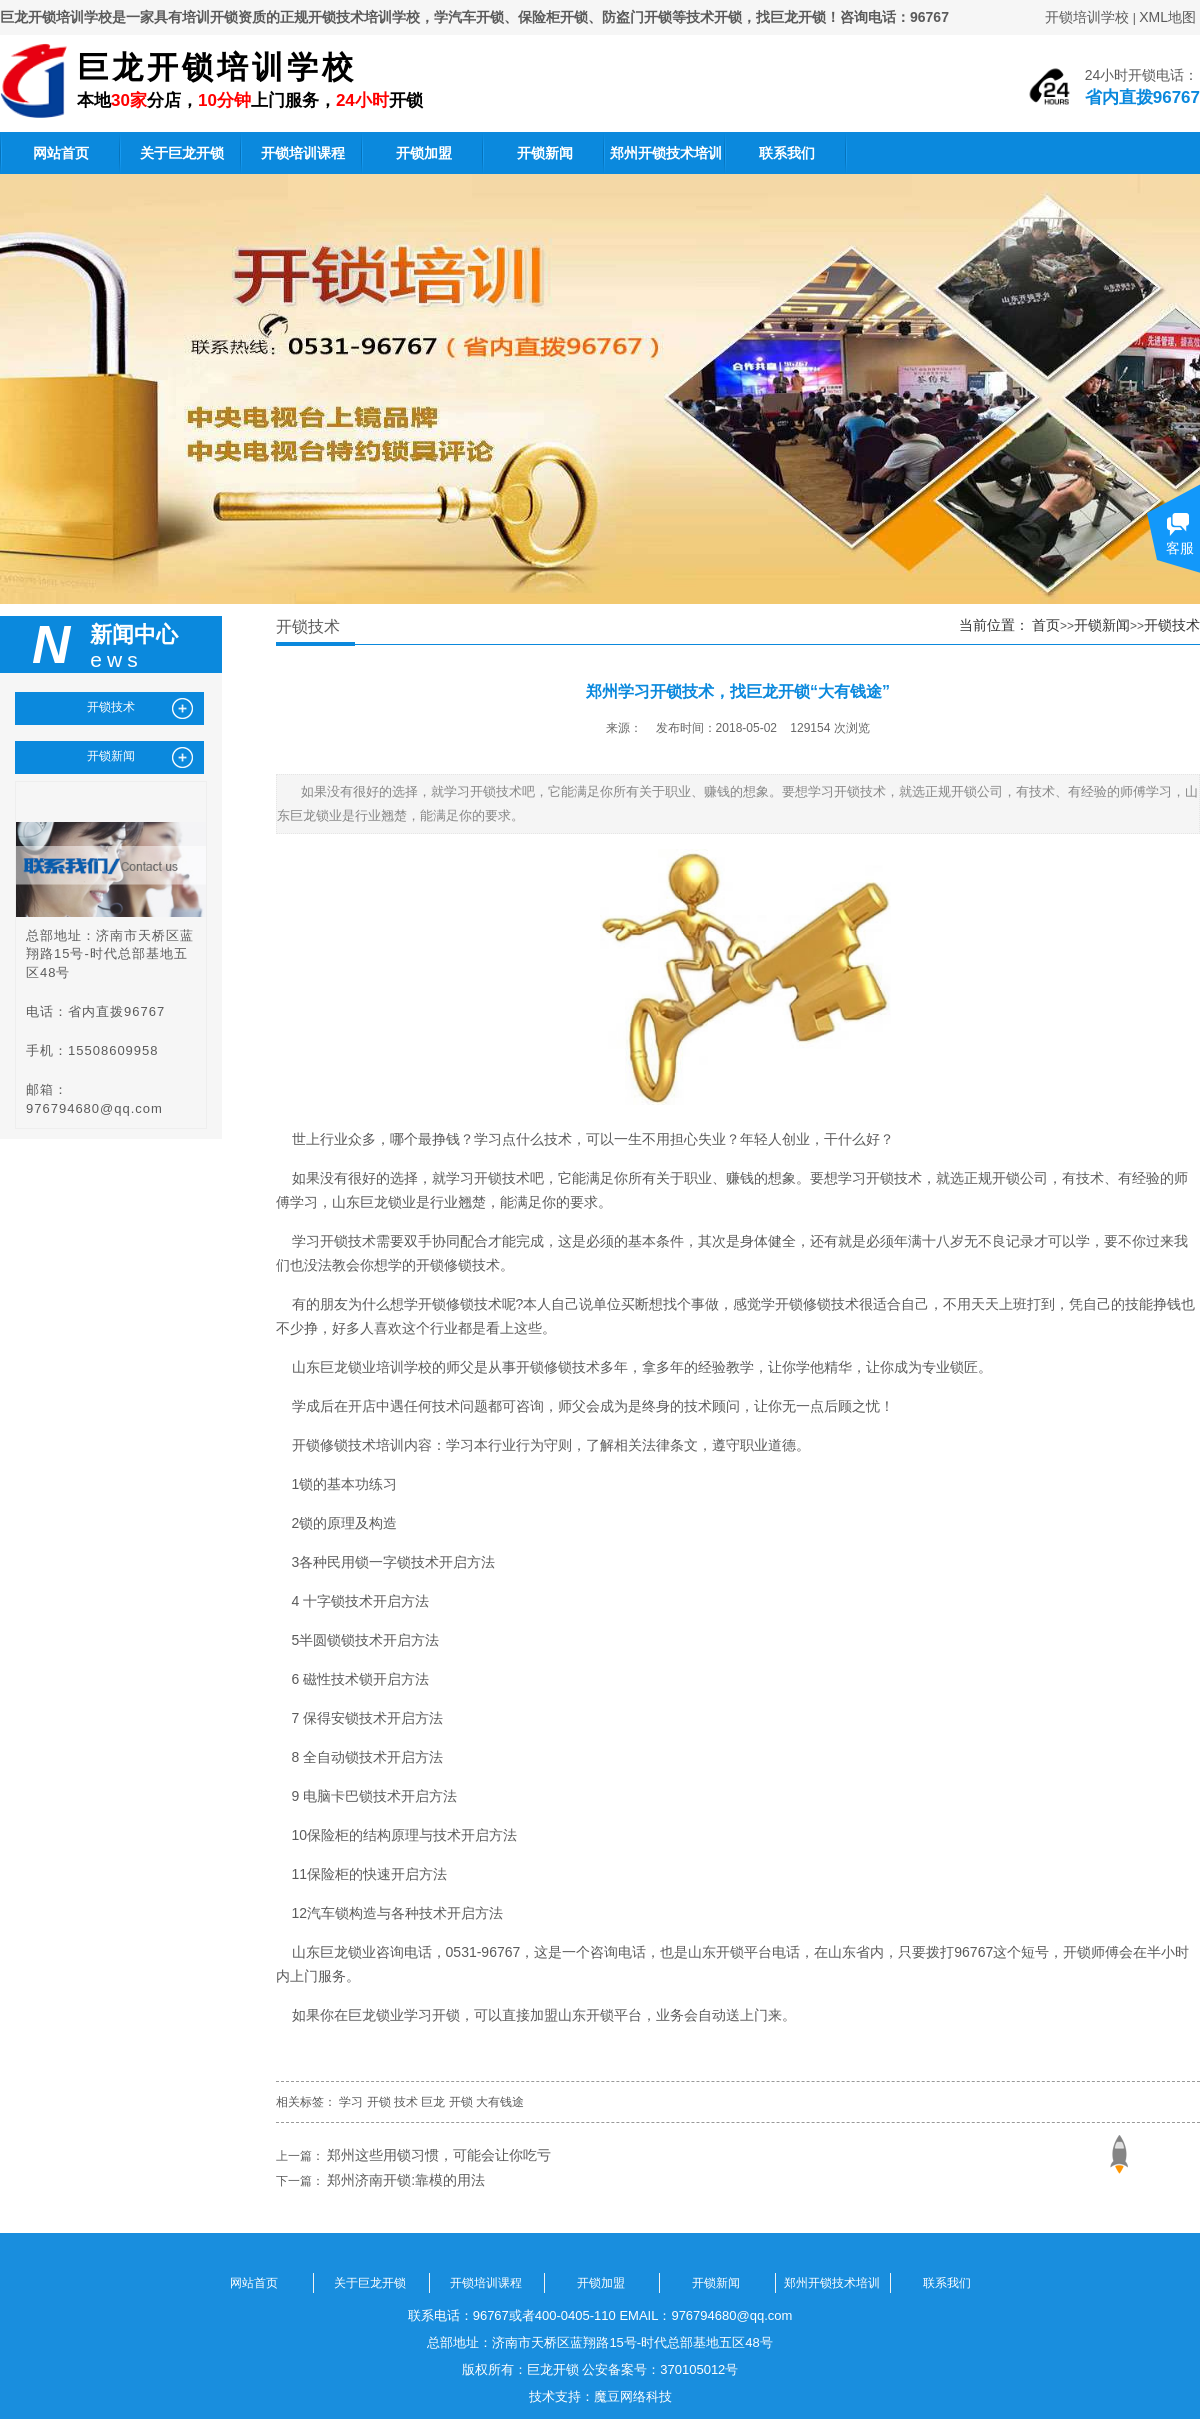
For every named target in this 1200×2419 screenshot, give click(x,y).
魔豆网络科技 (633, 2396)
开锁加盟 (424, 153)
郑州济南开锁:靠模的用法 (406, 2180)
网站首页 (61, 153)
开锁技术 (1172, 625)
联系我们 (787, 153)
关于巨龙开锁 (182, 153)
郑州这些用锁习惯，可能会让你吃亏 (439, 2155)
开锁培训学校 (1087, 17)
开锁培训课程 (303, 153)
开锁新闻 (545, 153)
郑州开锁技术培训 (666, 153)
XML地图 (1167, 17)
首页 (1046, 625)
